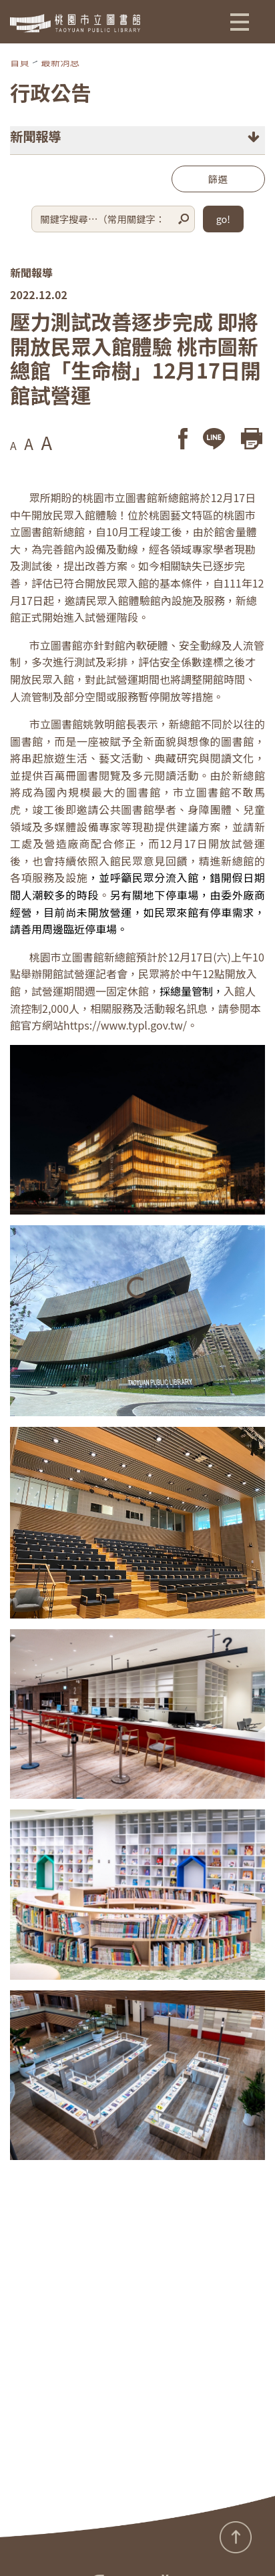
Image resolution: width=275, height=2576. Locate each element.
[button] (239, 21)
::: (4, 2545)
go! (223, 219)
